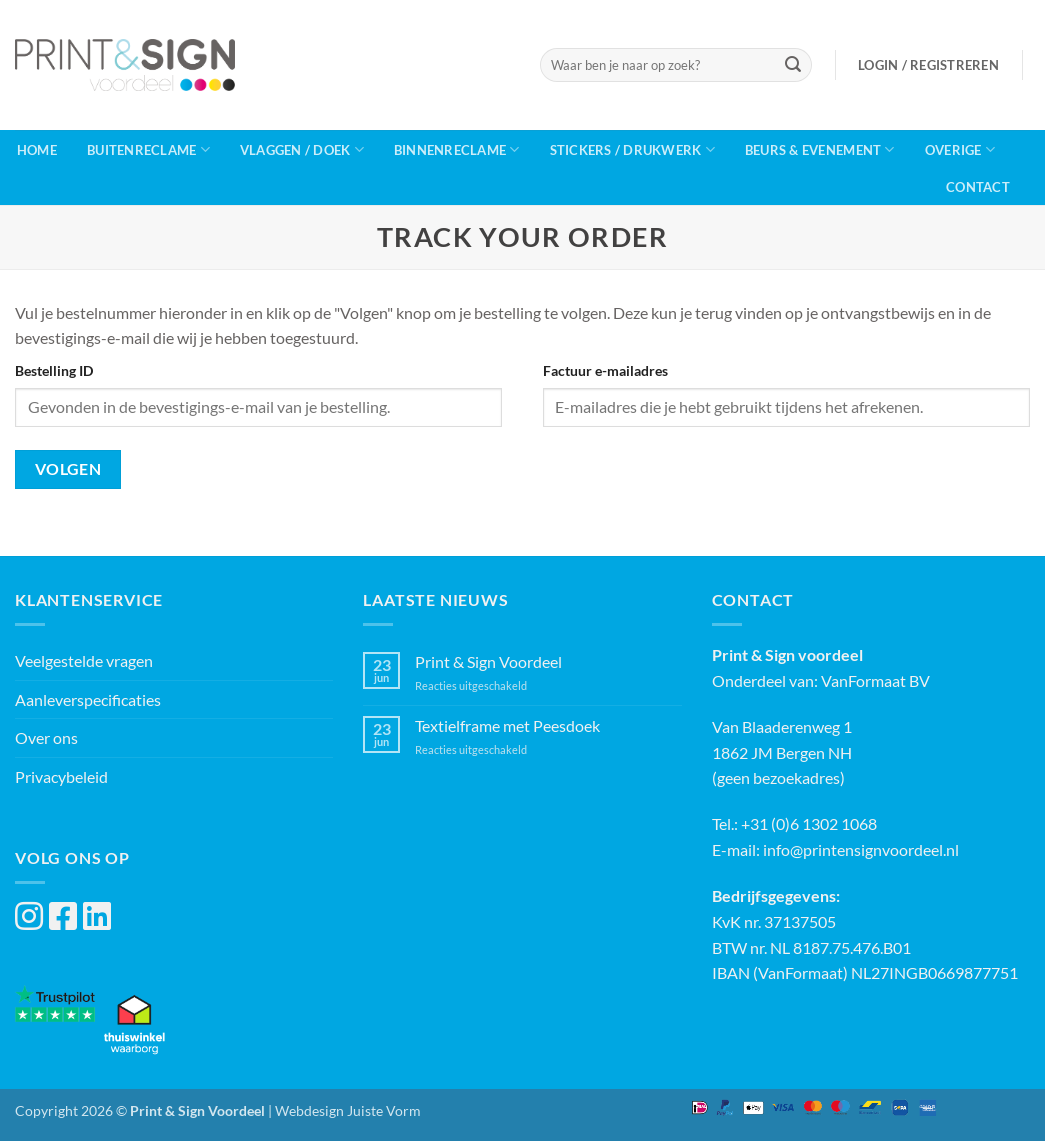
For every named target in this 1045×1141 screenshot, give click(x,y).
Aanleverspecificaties (88, 699)
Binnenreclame (457, 149)
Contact (978, 187)
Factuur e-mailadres (605, 370)
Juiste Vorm (384, 1110)
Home (37, 150)
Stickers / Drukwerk (632, 149)
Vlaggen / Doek (302, 149)
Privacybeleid (61, 776)
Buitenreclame (148, 149)
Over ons (46, 737)
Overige (960, 149)
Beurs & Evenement (820, 149)
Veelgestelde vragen (84, 660)
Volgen (68, 469)
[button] (928, 65)
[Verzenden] (793, 65)
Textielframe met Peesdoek (507, 725)
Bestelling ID (54, 370)
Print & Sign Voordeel (488, 661)
